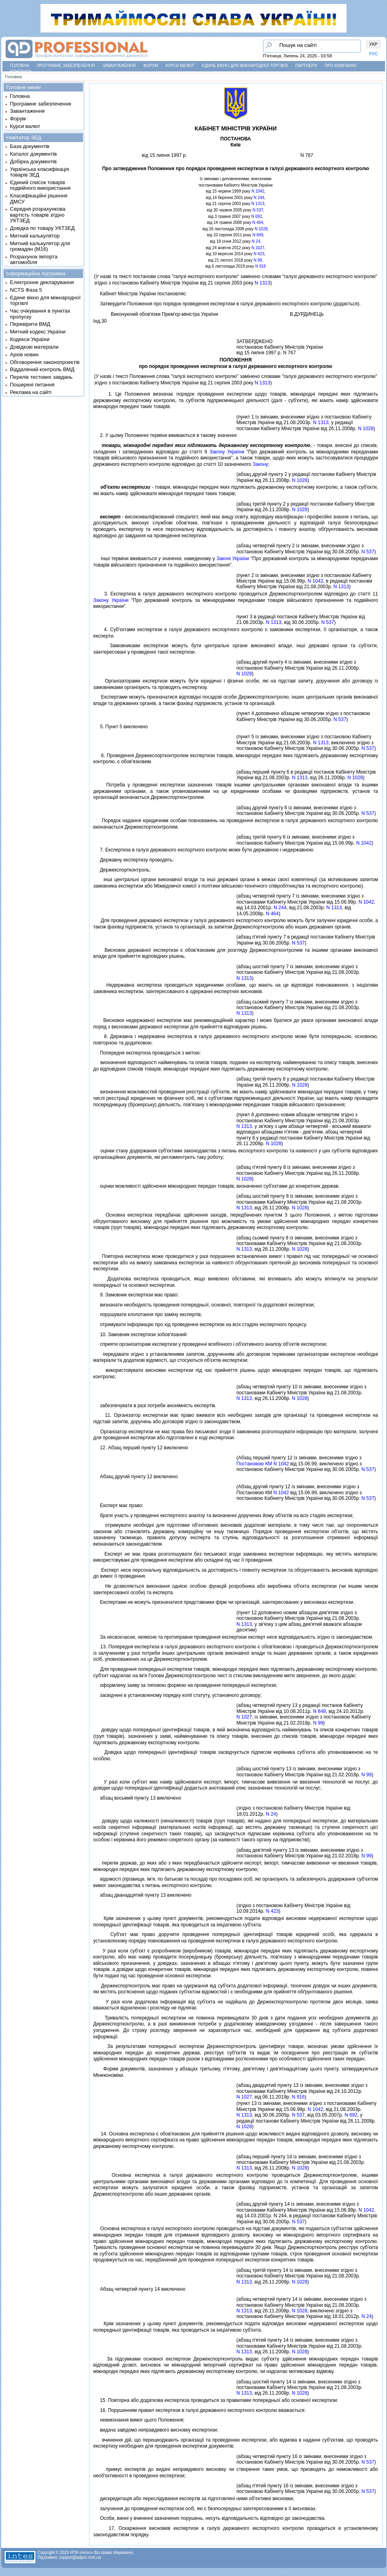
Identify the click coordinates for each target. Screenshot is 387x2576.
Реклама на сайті (31, 392)
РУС (373, 53)
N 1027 (257, 248)
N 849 (258, 235)
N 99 (257, 260)
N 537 (258, 210)
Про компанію (340, 65)
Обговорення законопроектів (45, 362)
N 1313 (257, 203)
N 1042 (257, 191)
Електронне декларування (42, 282)
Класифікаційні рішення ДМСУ (38, 198)
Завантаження (119, 65)
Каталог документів (33, 154)
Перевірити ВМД (30, 324)
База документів (30, 146)
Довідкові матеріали (34, 347)
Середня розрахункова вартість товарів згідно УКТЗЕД (37, 214)
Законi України (233, 558)
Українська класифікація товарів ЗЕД (39, 172)
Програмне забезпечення (65, 65)
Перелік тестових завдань (41, 377)
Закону (260, 464)
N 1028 (261, 229)
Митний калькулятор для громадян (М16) (40, 246)
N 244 (258, 197)
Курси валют (180, 65)
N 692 (256, 216)
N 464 (257, 222)
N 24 (256, 241)
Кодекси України (29, 339)
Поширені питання (32, 385)
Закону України (226, 452)
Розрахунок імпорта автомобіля (33, 259)
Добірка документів (33, 161)
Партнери (306, 65)
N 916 (260, 266)
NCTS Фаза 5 (26, 290)
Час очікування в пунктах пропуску (40, 313)
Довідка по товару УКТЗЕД (42, 228)
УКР (373, 44)
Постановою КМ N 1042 (263, 1464)
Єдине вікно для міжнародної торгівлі (245, 65)
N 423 (258, 254)
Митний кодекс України (38, 332)
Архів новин (24, 354)
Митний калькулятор (35, 236)
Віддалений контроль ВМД (42, 369)
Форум (151, 65)
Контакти (20, 71)
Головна (19, 65)
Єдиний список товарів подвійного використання (40, 185)
